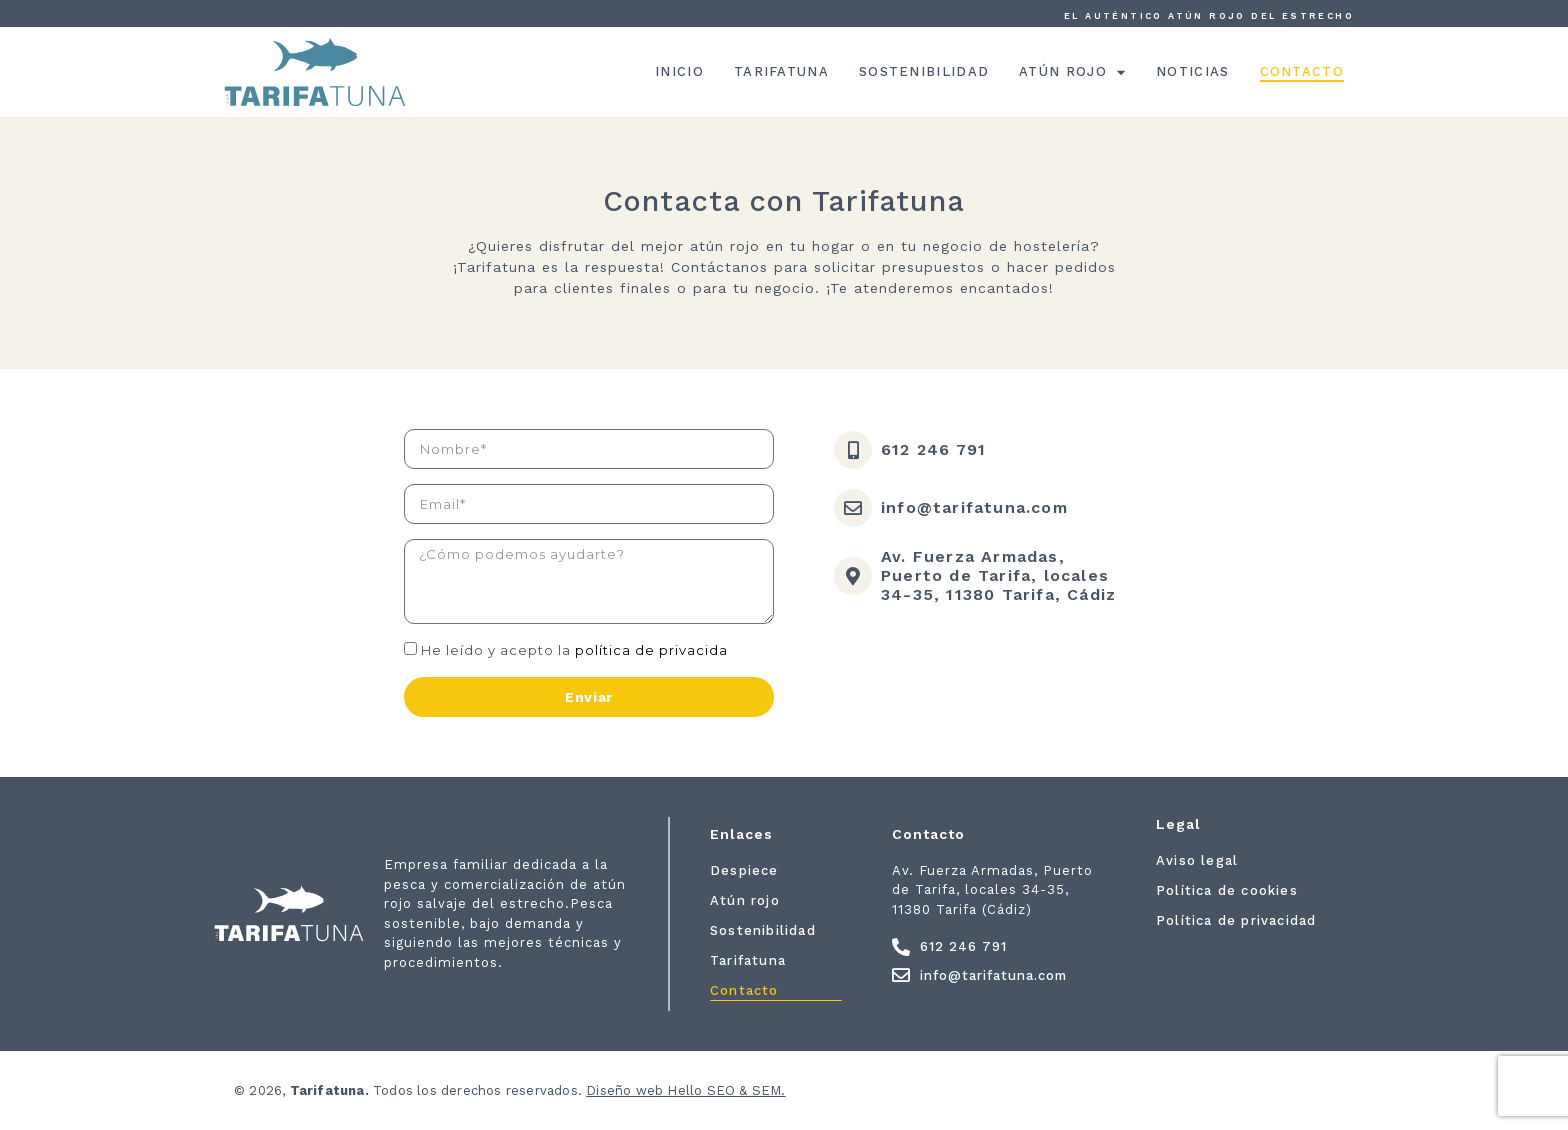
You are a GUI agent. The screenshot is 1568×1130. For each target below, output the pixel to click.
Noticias (1192, 71)
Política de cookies (1227, 890)
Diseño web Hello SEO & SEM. (685, 1090)
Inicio (679, 71)
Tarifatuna (781, 71)
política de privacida (651, 650)
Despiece (744, 870)
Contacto (1302, 71)
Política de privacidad (1236, 920)
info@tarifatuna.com (974, 507)
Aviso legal (1197, 860)
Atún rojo (1072, 72)
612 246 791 (933, 449)
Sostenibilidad (924, 71)
